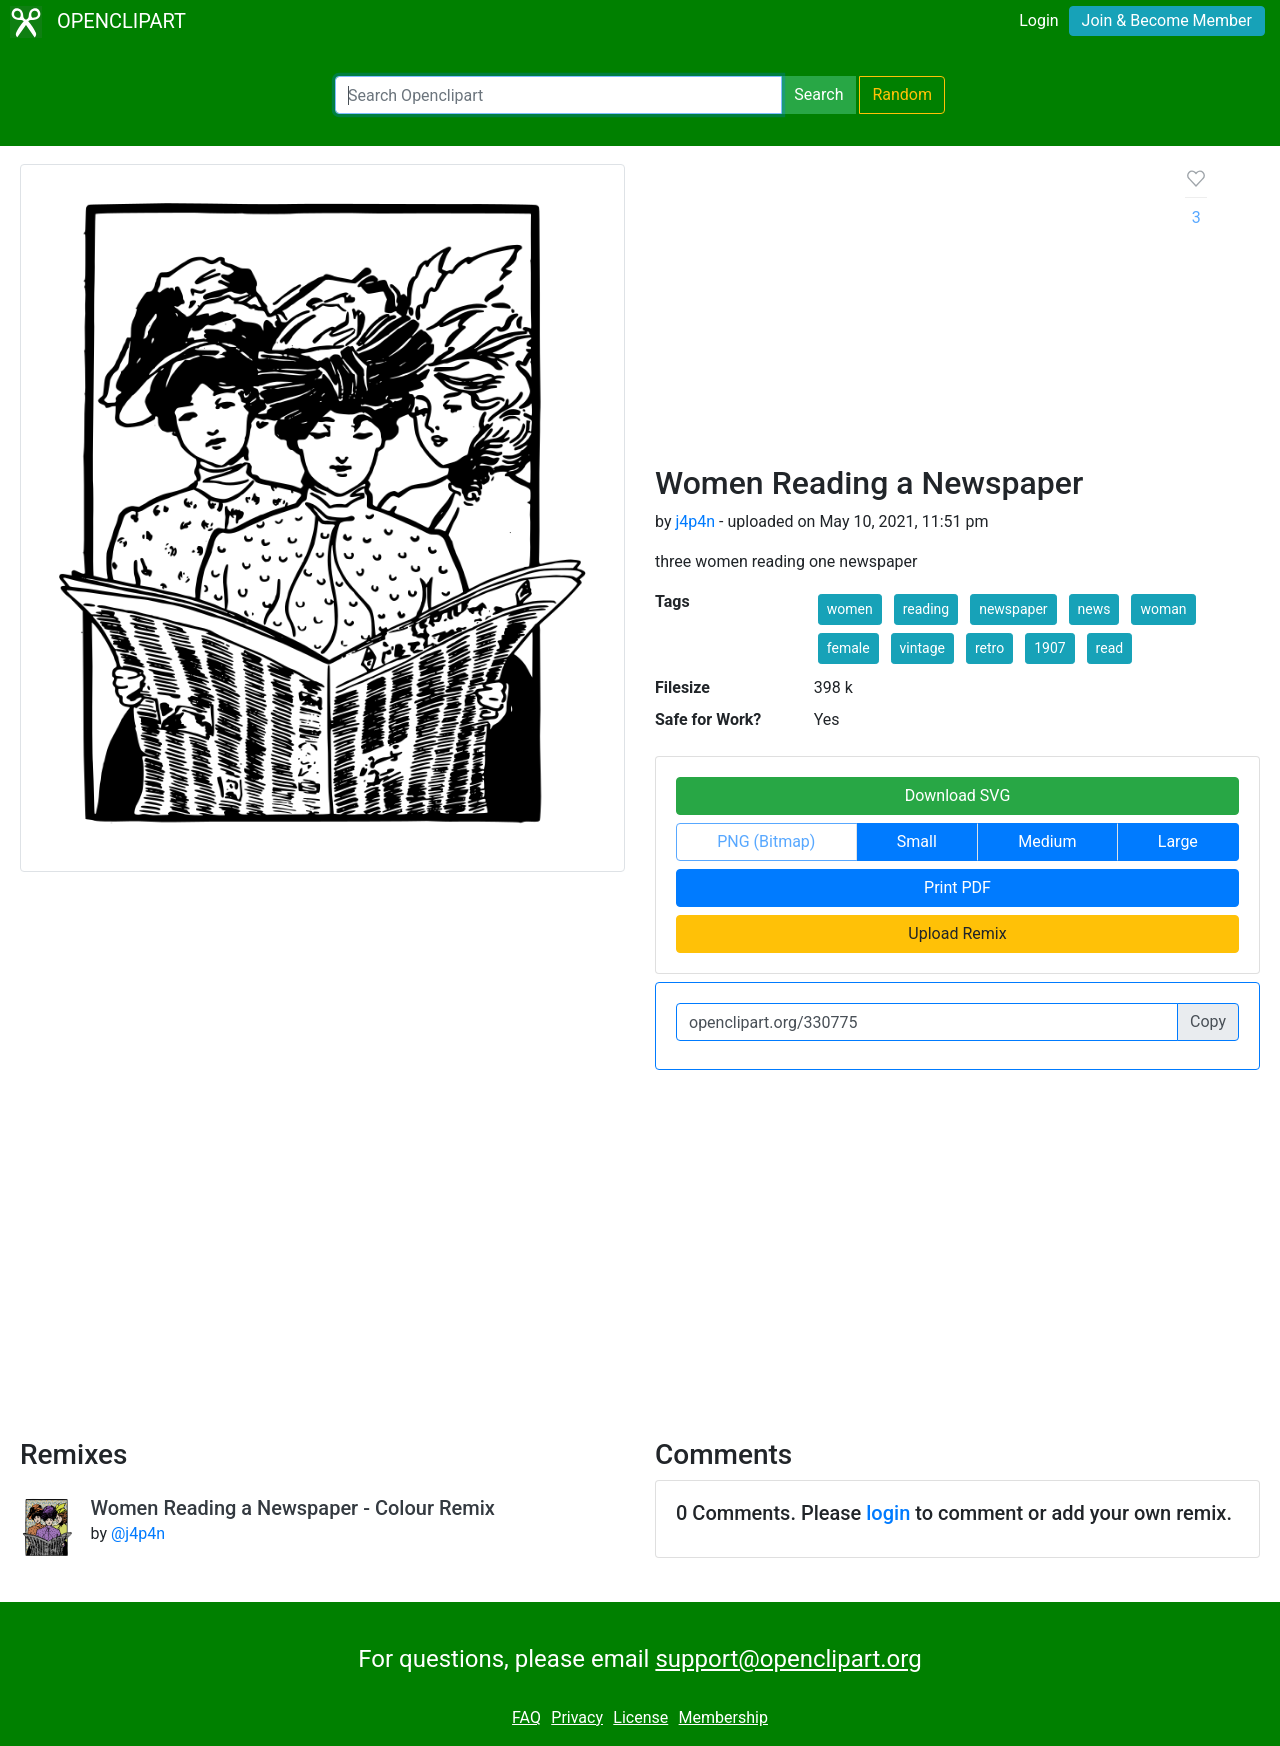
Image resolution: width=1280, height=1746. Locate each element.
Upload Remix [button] (957, 933)
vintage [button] (922, 648)
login (888, 1513)
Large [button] (1178, 841)
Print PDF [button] (957, 887)
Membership (723, 1717)
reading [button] (926, 609)
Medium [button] (1047, 841)
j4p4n (695, 521)
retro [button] (989, 648)
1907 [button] (1049, 648)
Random (902, 94)
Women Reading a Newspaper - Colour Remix (293, 1508)
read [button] (1110, 648)
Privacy (577, 1717)
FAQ (526, 1717)
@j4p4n (138, 1533)
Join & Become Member (1167, 20)
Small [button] (917, 841)
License (640, 1717)
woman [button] (1163, 609)
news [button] (1094, 609)
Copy (1208, 1021)
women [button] (850, 609)
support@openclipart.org (788, 1659)
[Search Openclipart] (558, 95)
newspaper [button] (1013, 609)
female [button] (848, 648)
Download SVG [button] (958, 795)
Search (818, 94)
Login (1038, 20)
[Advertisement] (904, 314)
